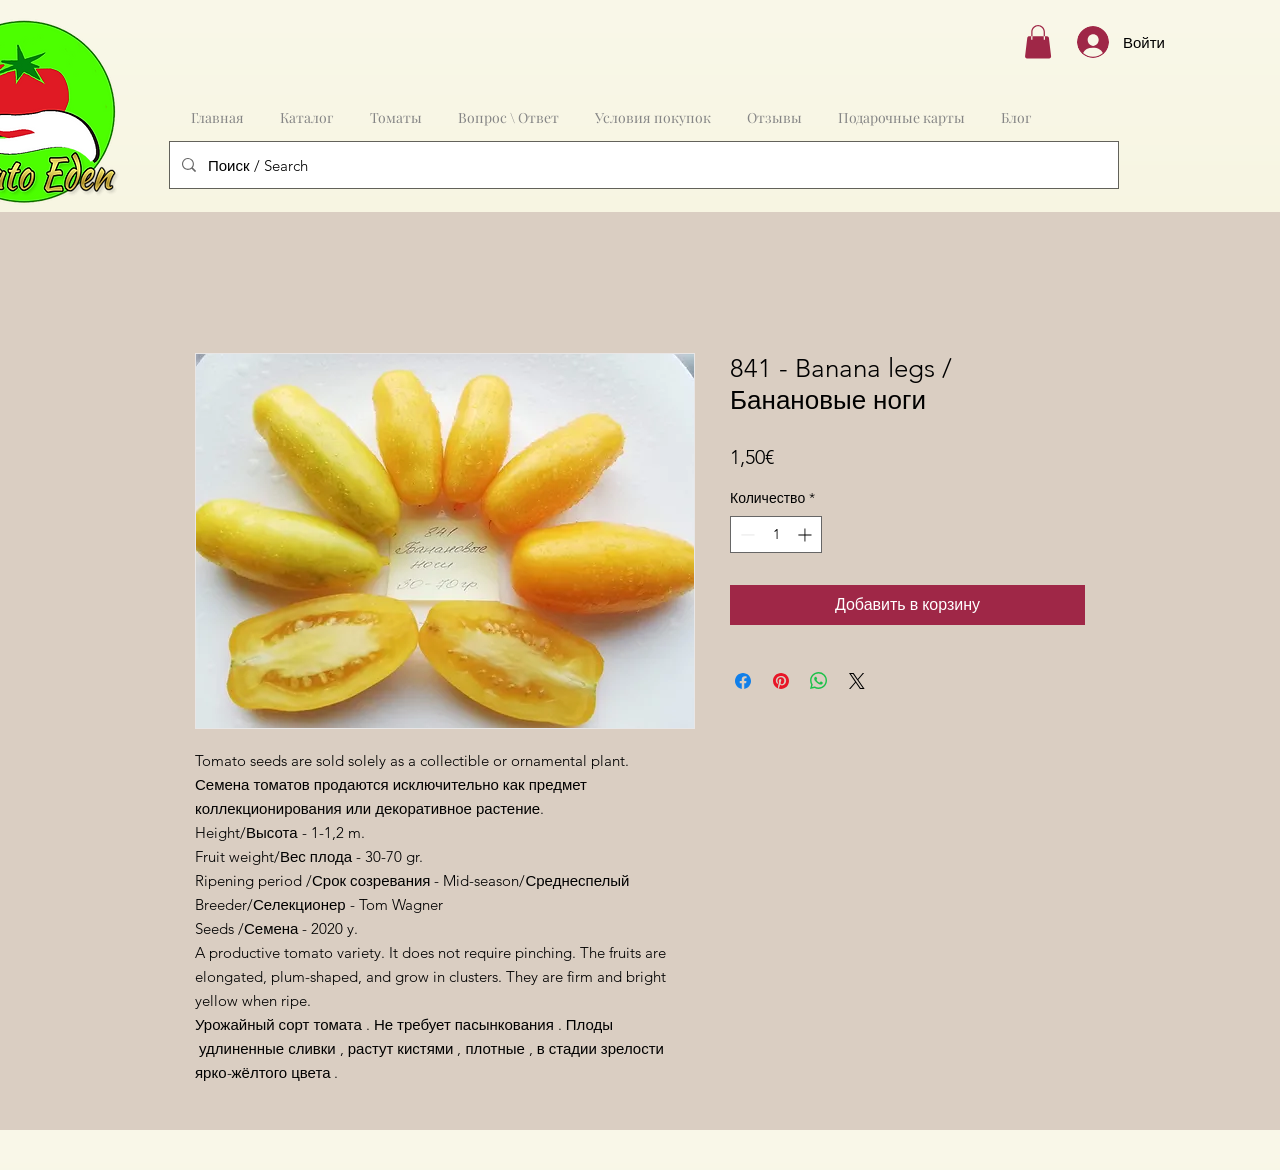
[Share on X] (857, 681)
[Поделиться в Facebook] (743, 681)
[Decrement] (745, 534)
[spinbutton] (776, 534)
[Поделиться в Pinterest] (781, 681)
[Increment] (806, 534)
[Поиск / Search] (642, 165)
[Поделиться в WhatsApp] (819, 681)
